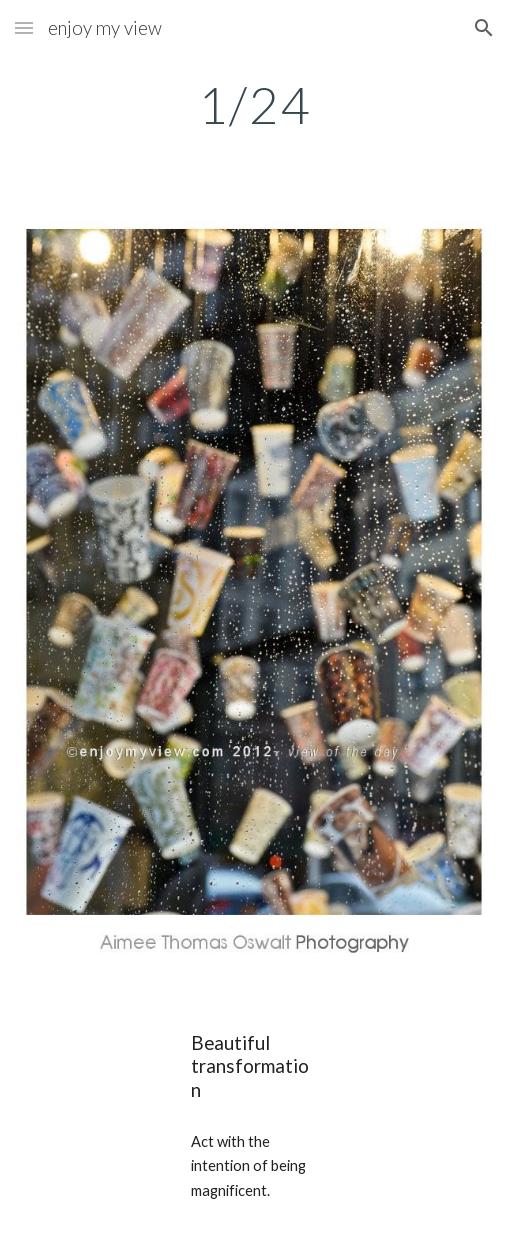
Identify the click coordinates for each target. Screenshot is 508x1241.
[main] (253, 105)
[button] (24, 27)
